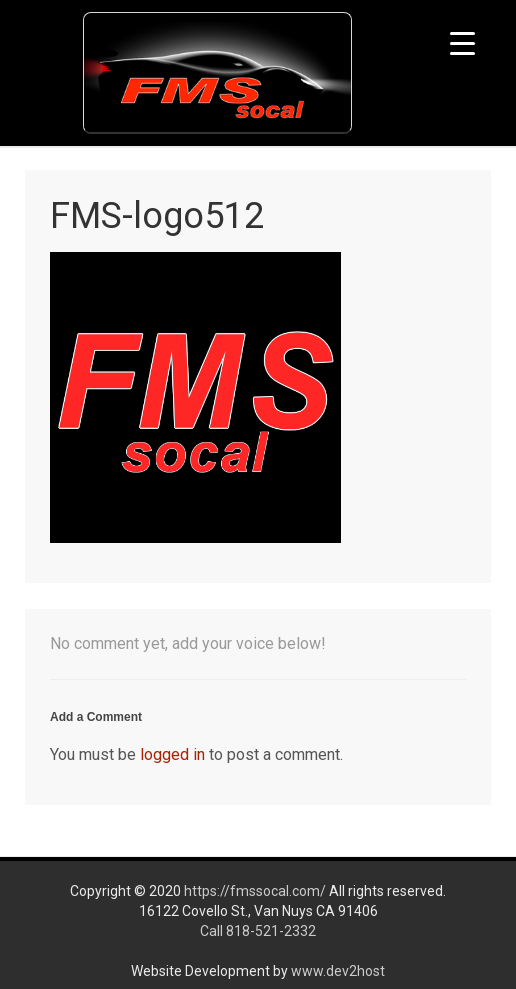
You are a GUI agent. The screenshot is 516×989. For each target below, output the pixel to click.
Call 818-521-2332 (258, 931)
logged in (172, 754)
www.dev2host (338, 971)
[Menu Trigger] (462, 42)
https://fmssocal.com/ (255, 891)
